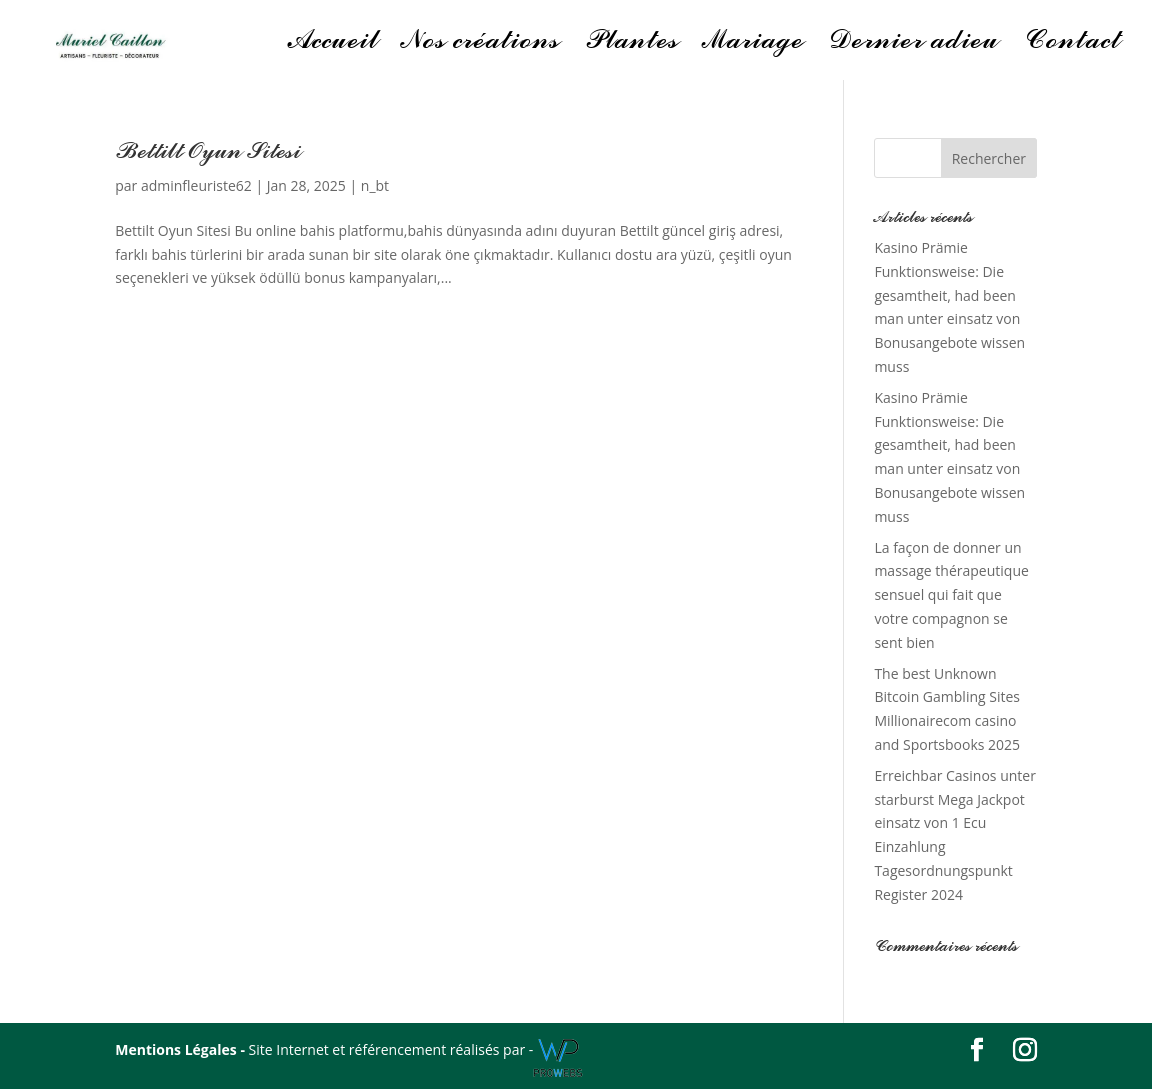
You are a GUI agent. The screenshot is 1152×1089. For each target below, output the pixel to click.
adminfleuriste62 (196, 185)
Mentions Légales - (181, 1049)
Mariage (753, 45)
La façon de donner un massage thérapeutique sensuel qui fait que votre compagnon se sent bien (951, 595)
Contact (1071, 45)
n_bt (375, 185)
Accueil (333, 45)
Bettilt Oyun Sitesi (207, 151)
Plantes (631, 45)
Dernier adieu (913, 45)
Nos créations (480, 45)
